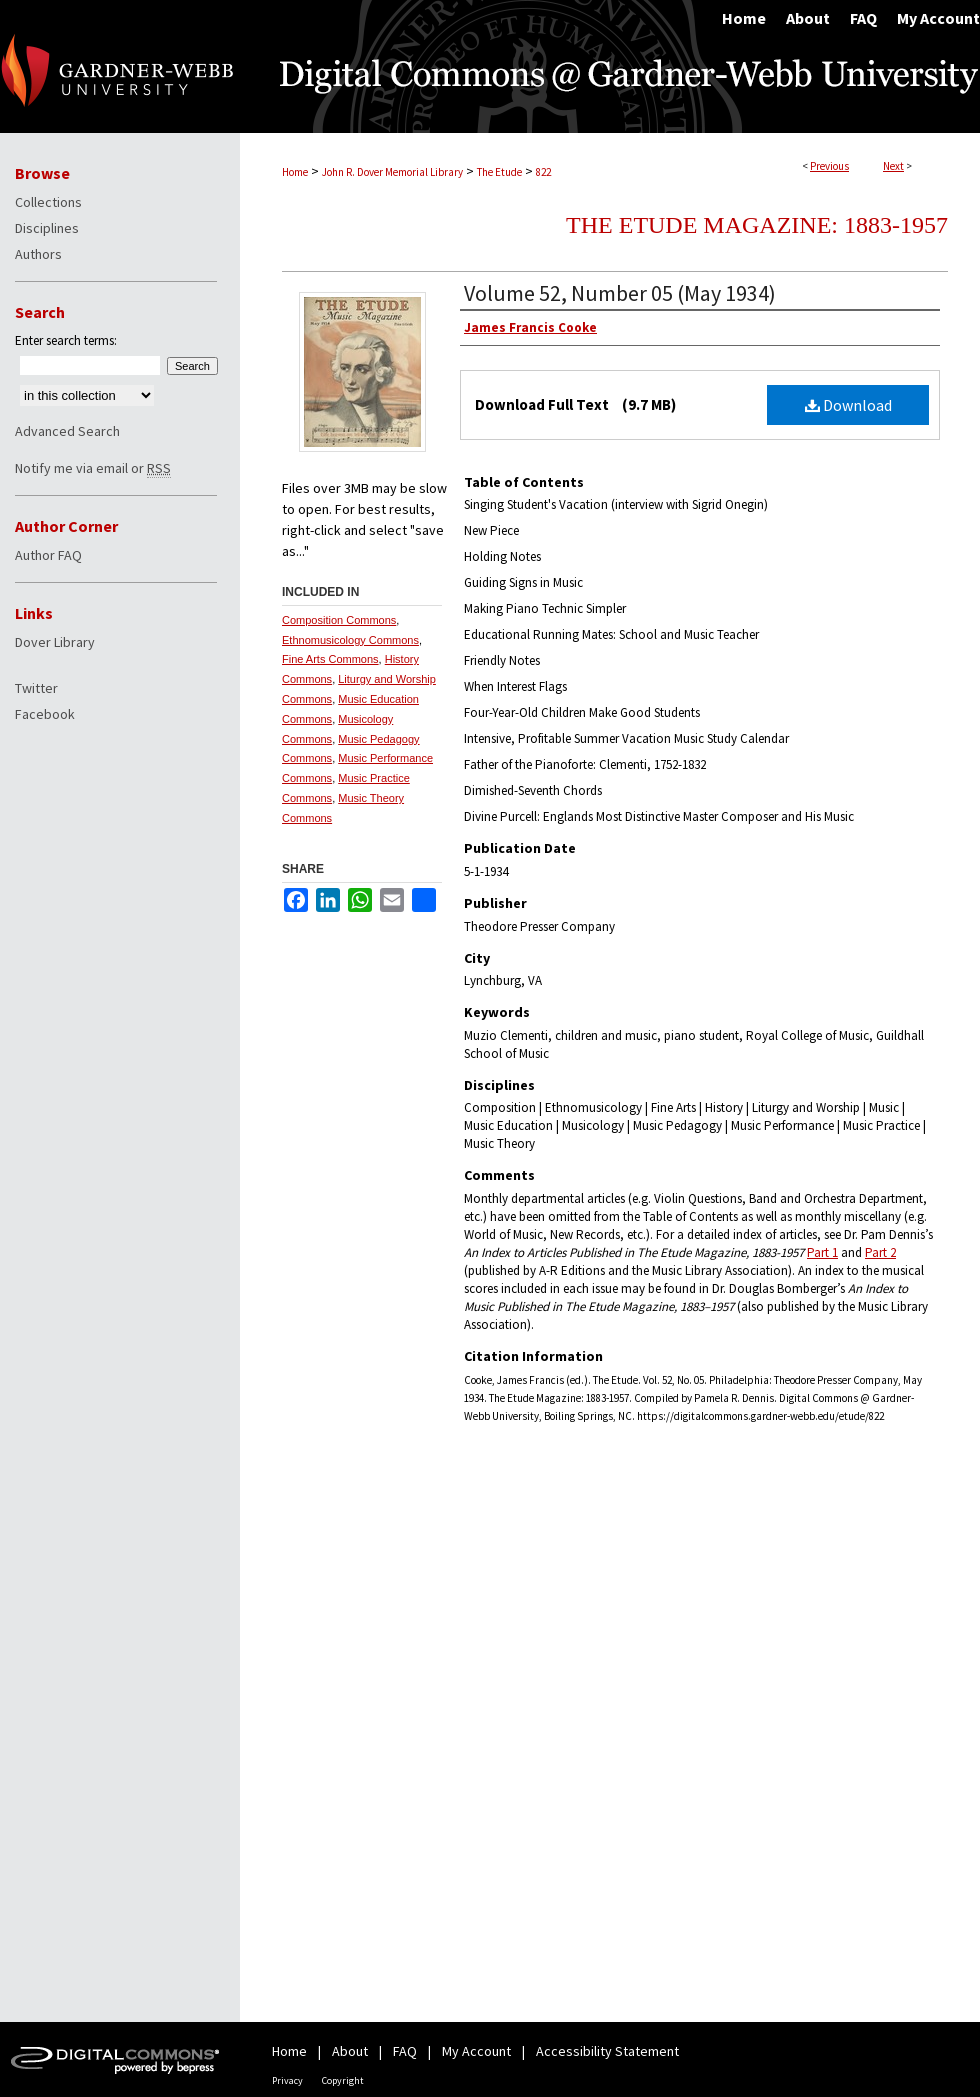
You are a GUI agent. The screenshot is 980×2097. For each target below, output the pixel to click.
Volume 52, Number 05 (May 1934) (620, 293)
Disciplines (47, 228)
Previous (829, 166)
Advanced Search (67, 431)
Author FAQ (48, 555)
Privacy (287, 2080)
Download (848, 405)
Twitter (36, 688)
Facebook (45, 714)
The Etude (499, 172)
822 (543, 172)
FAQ (405, 2051)
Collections (48, 202)
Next (893, 166)
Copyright (343, 2080)
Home (295, 172)
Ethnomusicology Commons (350, 640)
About (350, 2051)
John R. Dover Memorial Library (392, 172)
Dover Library (55, 642)
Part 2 (880, 1252)
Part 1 (822, 1252)
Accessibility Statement (607, 2051)
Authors (38, 254)
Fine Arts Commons (330, 659)
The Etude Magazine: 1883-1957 (757, 225)
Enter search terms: (66, 340)
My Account (476, 2051)
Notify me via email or (93, 468)
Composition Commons (339, 620)
